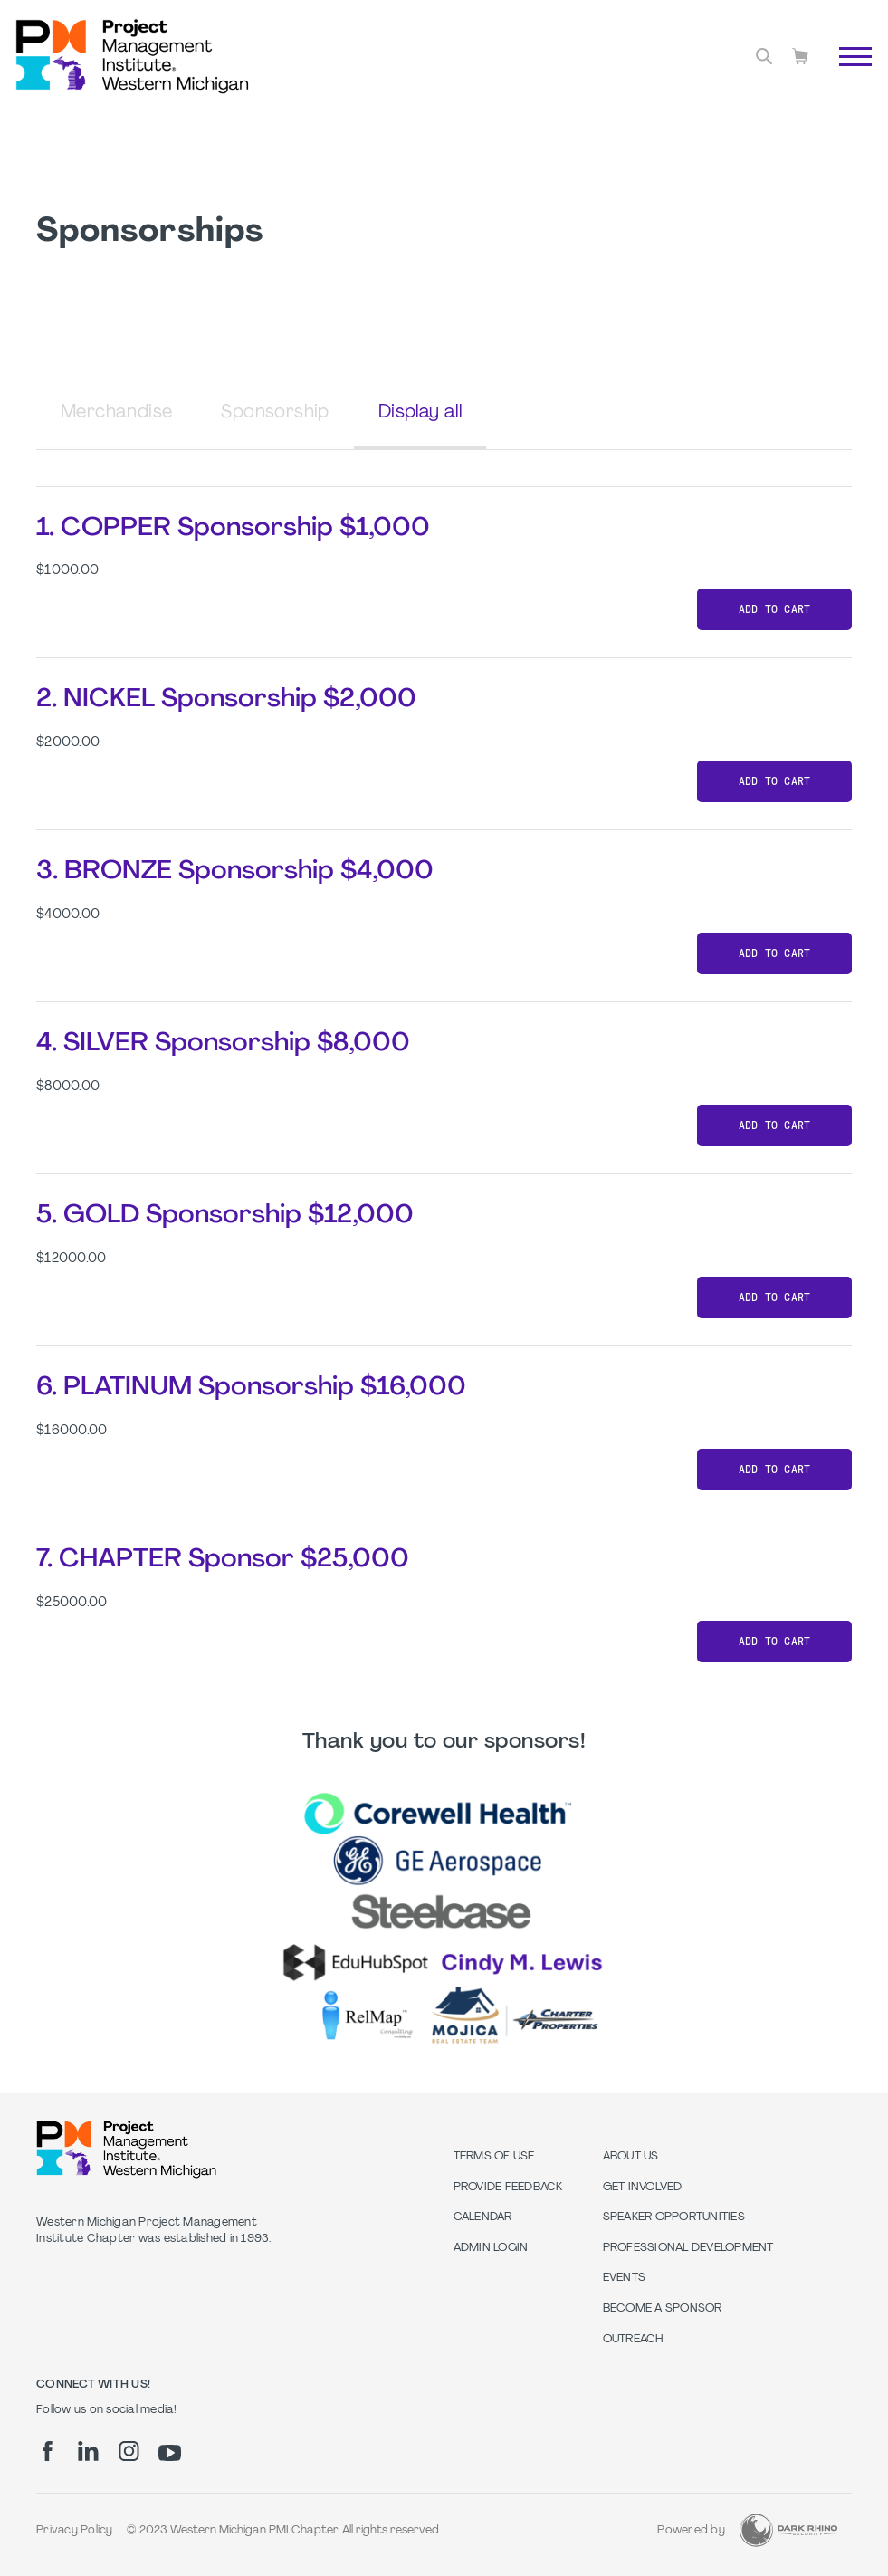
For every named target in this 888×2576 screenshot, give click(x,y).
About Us (631, 2156)
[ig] (129, 2451)
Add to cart (775, 609)
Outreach (633, 2339)
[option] (444, 1917)
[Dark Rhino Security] (788, 2530)
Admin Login (491, 2248)
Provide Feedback (508, 2187)
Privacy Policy (74, 2530)
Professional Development (688, 2248)
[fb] (47, 2451)
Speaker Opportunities (674, 2217)
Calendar (483, 2217)
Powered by (691, 2530)
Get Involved (643, 2187)
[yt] (169, 2453)
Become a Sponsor (662, 2308)
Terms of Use (494, 2156)
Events (624, 2278)
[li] (88, 2451)
